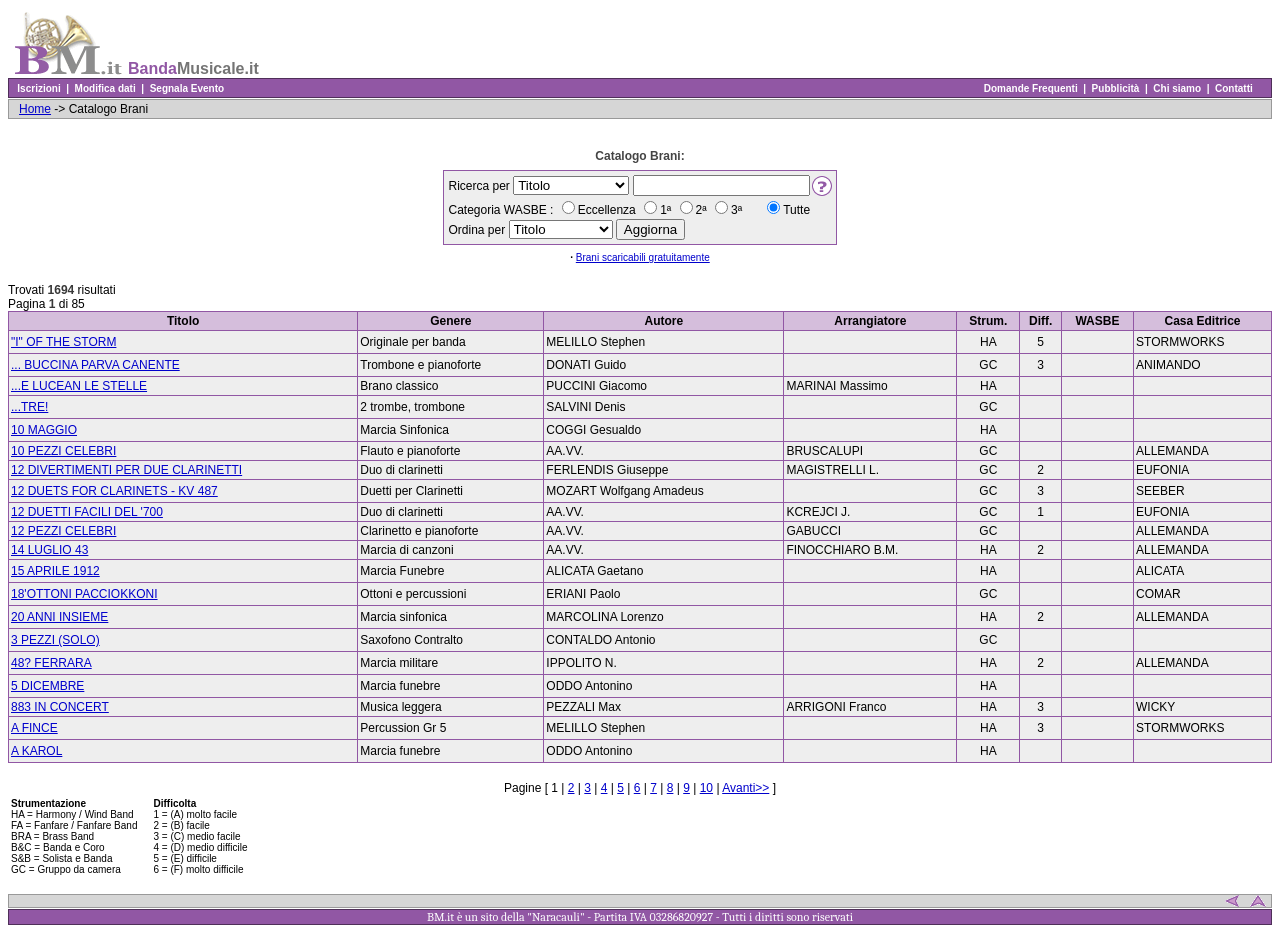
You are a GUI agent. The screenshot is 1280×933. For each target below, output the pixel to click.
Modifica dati (105, 88)
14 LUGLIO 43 (49, 550)
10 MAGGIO (44, 430)
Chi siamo (1177, 88)
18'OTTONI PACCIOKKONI (84, 594)
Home (35, 109)
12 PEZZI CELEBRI (63, 531)
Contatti (1233, 88)
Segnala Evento (187, 88)
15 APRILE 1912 (55, 571)
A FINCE (34, 728)
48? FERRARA (51, 663)
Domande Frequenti (1030, 88)
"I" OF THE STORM (63, 342)
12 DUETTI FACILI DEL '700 (87, 512)
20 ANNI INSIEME (59, 617)
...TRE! (29, 407)
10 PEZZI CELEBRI (63, 451)
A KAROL (36, 751)
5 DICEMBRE (47, 686)
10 (706, 788)
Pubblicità (1115, 88)
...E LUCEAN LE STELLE (79, 386)
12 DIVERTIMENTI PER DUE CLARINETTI (126, 470)
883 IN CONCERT (60, 707)
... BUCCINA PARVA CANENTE (95, 365)
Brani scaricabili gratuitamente (643, 257)
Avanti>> (745, 788)
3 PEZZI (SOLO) (55, 640)
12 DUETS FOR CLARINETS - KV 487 (114, 491)
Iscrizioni (39, 88)
